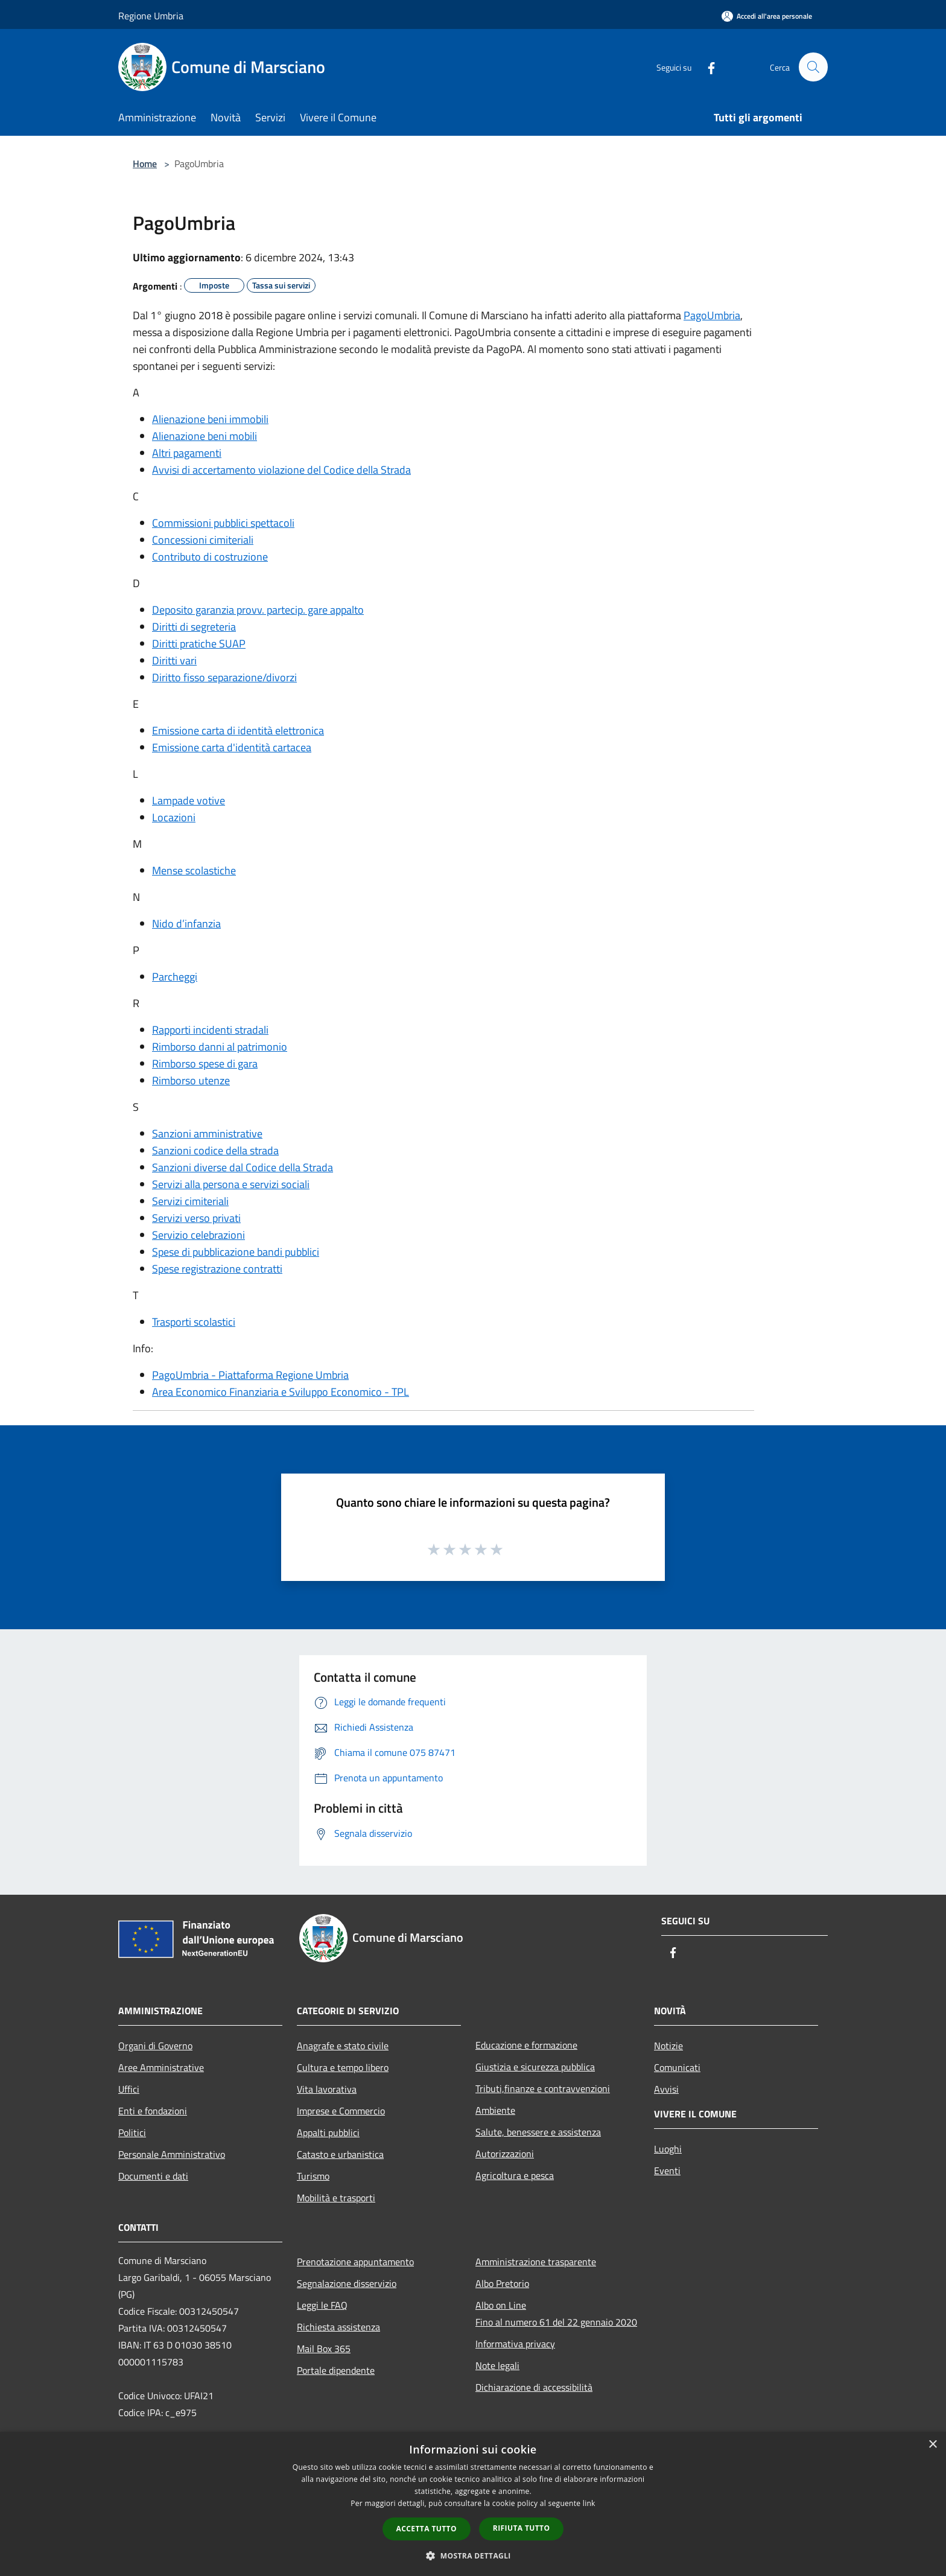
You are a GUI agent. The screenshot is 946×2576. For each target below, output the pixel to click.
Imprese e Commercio (341, 2111)
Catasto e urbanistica (340, 2154)
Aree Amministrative (161, 2067)
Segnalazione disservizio (346, 2283)
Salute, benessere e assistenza (538, 2132)
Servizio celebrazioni (198, 1235)
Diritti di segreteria (194, 627)
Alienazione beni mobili (204, 436)
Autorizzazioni (504, 2153)
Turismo (313, 2176)
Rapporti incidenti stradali (210, 1030)
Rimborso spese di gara (205, 1063)
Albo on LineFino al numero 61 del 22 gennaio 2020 (556, 2313)
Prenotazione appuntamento (355, 2261)
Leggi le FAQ (322, 2305)
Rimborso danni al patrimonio (219, 1046)
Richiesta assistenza (338, 2327)
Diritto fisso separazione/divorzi (224, 677)
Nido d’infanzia (186, 923)
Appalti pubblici (328, 2132)
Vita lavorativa (327, 2089)
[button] (473, 2555)
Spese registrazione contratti (217, 1269)
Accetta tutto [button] (426, 2529)
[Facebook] (706, 67)
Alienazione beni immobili (210, 419)
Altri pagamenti (186, 453)
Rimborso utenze (191, 1080)
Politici (132, 2132)
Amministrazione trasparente (535, 2261)
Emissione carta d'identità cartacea (231, 747)
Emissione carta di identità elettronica (238, 730)
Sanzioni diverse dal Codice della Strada (242, 1167)
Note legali (497, 2365)
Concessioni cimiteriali (202, 540)
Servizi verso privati (196, 1218)
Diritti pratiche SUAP (199, 643)
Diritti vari (174, 660)
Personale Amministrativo (171, 2154)
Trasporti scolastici (193, 1322)
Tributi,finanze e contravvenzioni (542, 2088)
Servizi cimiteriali (190, 1201)
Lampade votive (188, 800)
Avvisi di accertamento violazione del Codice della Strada (281, 470)
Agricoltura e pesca (514, 2175)
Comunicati (677, 2067)
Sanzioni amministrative (207, 1133)
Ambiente (495, 2110)
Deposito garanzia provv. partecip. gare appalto (258, 610)
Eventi (667, 2170)
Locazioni (173, 817)
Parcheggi (174, 976)
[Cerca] (813, 66)
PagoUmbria (712, 315)
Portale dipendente (336, 2370)
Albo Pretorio (502, 2283)
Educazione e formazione (526, 2045)
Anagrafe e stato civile (343, 2045)
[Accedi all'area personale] (767, 16)
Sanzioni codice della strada (215, 1150)
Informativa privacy (515, 2343)
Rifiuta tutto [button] (521, 2528)
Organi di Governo (155, 2045)
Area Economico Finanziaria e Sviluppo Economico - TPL (280, 1392)
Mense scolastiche (194, 870)
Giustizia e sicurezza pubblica (535, 2066)
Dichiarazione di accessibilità (533, 2387)
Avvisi (666, 2089)
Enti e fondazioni (152, 2111)
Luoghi (668, 2149)
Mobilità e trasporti (336, 2197)
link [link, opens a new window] (589, 2503)
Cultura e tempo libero (343, 2067)
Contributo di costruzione (210, 557)
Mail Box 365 (324, 2348)
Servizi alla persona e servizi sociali (231, 1184)
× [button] (932, 2444)
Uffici (128, 2089)
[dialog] (473, 2504)
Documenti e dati (153, 2176)
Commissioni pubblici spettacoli (223, 523)
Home (145, 163)
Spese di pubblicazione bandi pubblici (235, 1252)
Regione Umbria (150, 15)
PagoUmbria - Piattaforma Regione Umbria (250, 1375)
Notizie (668, 2045)
